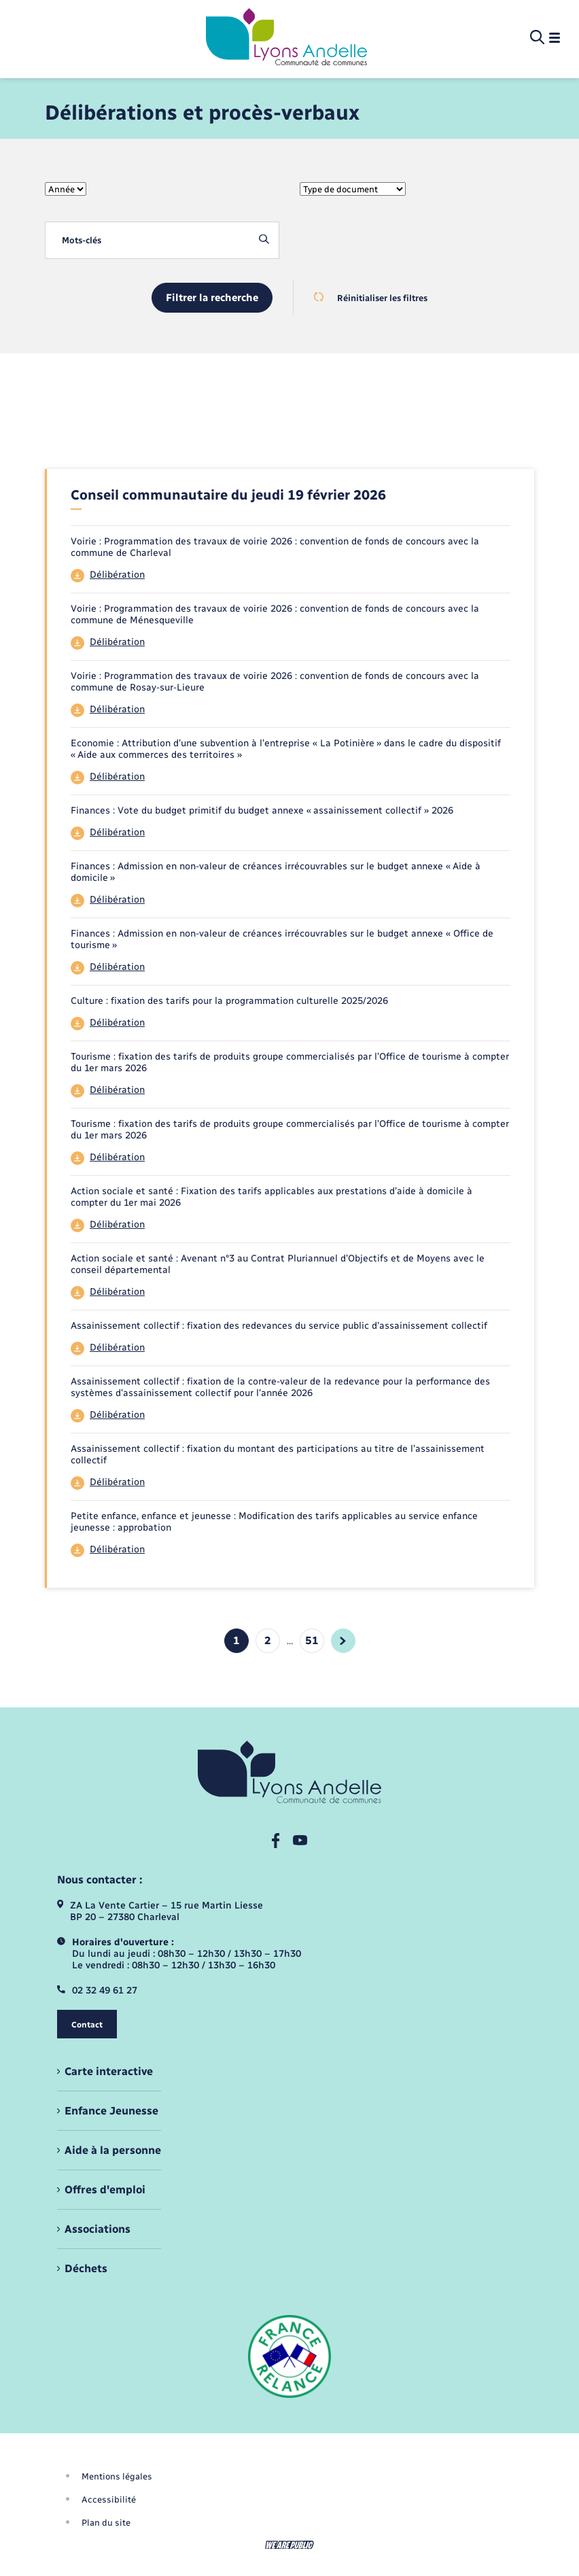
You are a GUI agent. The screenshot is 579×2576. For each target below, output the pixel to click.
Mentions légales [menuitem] (117, 2476)
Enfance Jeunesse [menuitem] (111, 2110)
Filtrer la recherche (212, 298)
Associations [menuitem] (97, 2229)
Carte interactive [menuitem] (109, 2071)
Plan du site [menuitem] (106, 2523)
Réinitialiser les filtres (370, 297)
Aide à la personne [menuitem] (113, 2150)
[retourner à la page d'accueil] (286, 38)
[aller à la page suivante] (343, 1641)
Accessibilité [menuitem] (109, 2499)
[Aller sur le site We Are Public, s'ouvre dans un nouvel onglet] (289, 2545)
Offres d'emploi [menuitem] (105, 2189)
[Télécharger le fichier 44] (290, 576)
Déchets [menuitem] (86, 2268)
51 (312, 1640)
